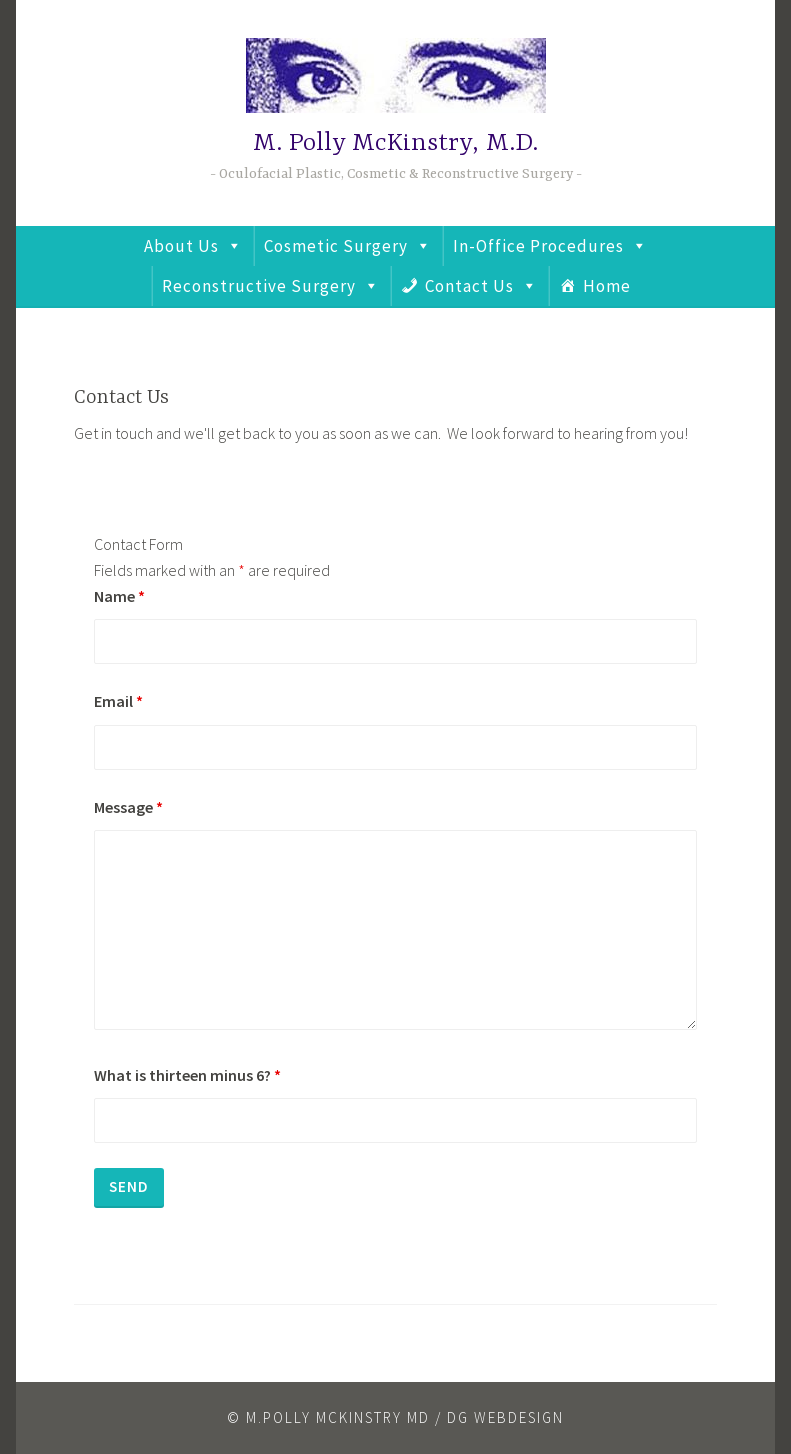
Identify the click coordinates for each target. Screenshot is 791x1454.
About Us (181, 246)
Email (118, 701)
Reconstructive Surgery (259, 286)
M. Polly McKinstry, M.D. (395, 143)
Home (607, 286)
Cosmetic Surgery (336, 246)
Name (119, 596)
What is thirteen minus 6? (187, 1075)
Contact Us (469, 286)
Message (128, 807)
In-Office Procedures (538, 246)
